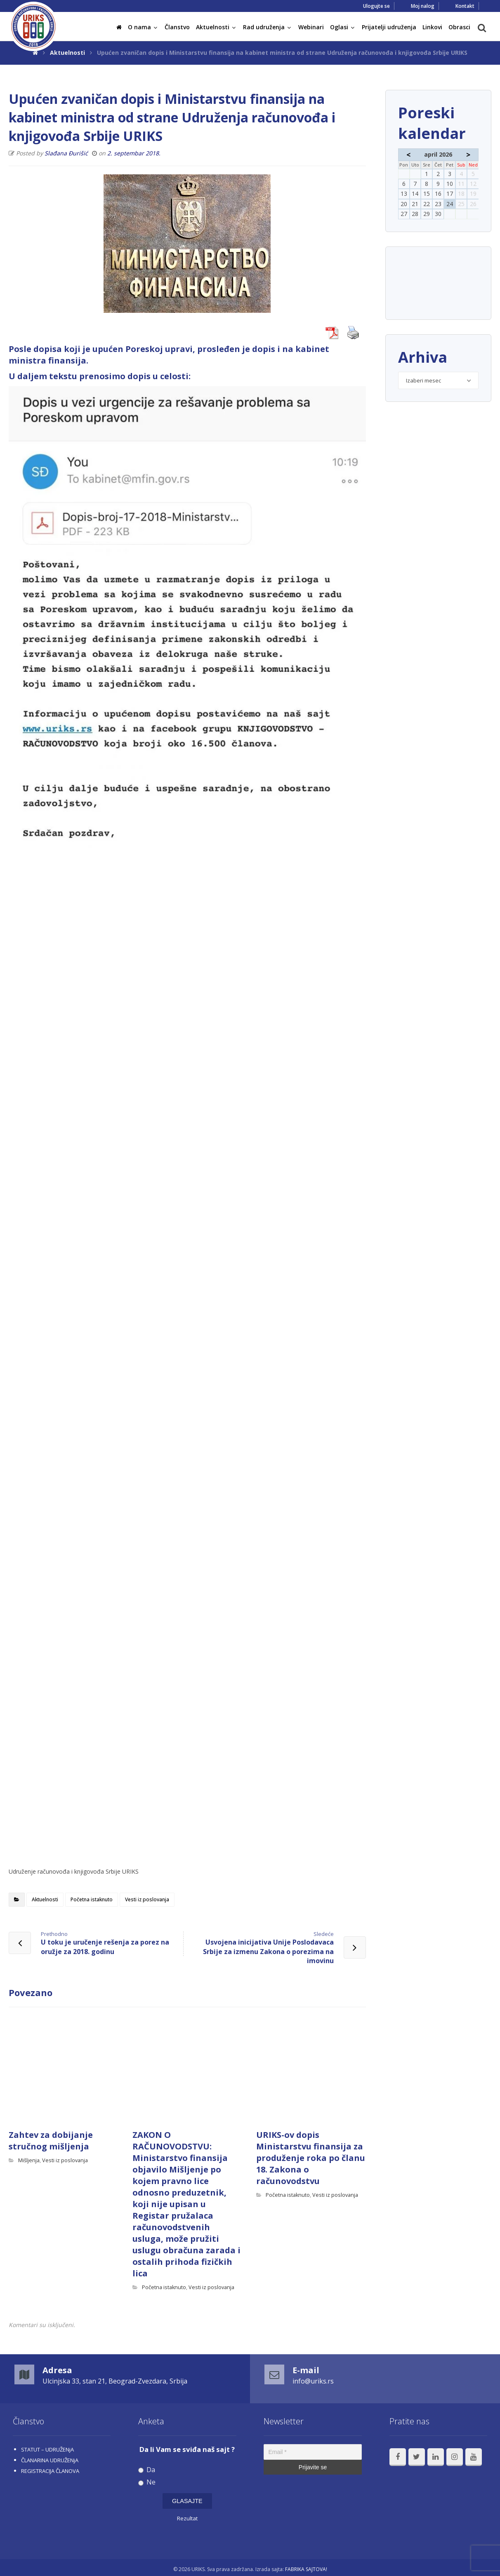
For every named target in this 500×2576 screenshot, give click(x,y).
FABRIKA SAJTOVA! (306, 2569)
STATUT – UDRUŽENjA (47, 2449)
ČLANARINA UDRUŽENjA (49, 2460)
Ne (147, 2482)
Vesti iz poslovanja (147, 1899)
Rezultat (187, 2518)
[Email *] (312, 2452)
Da (146, 2470)
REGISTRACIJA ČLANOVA (50, 2471)
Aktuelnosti (45, 1899)
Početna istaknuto (92, 1899)
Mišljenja (29, 2160)
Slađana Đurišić (66, 153)
